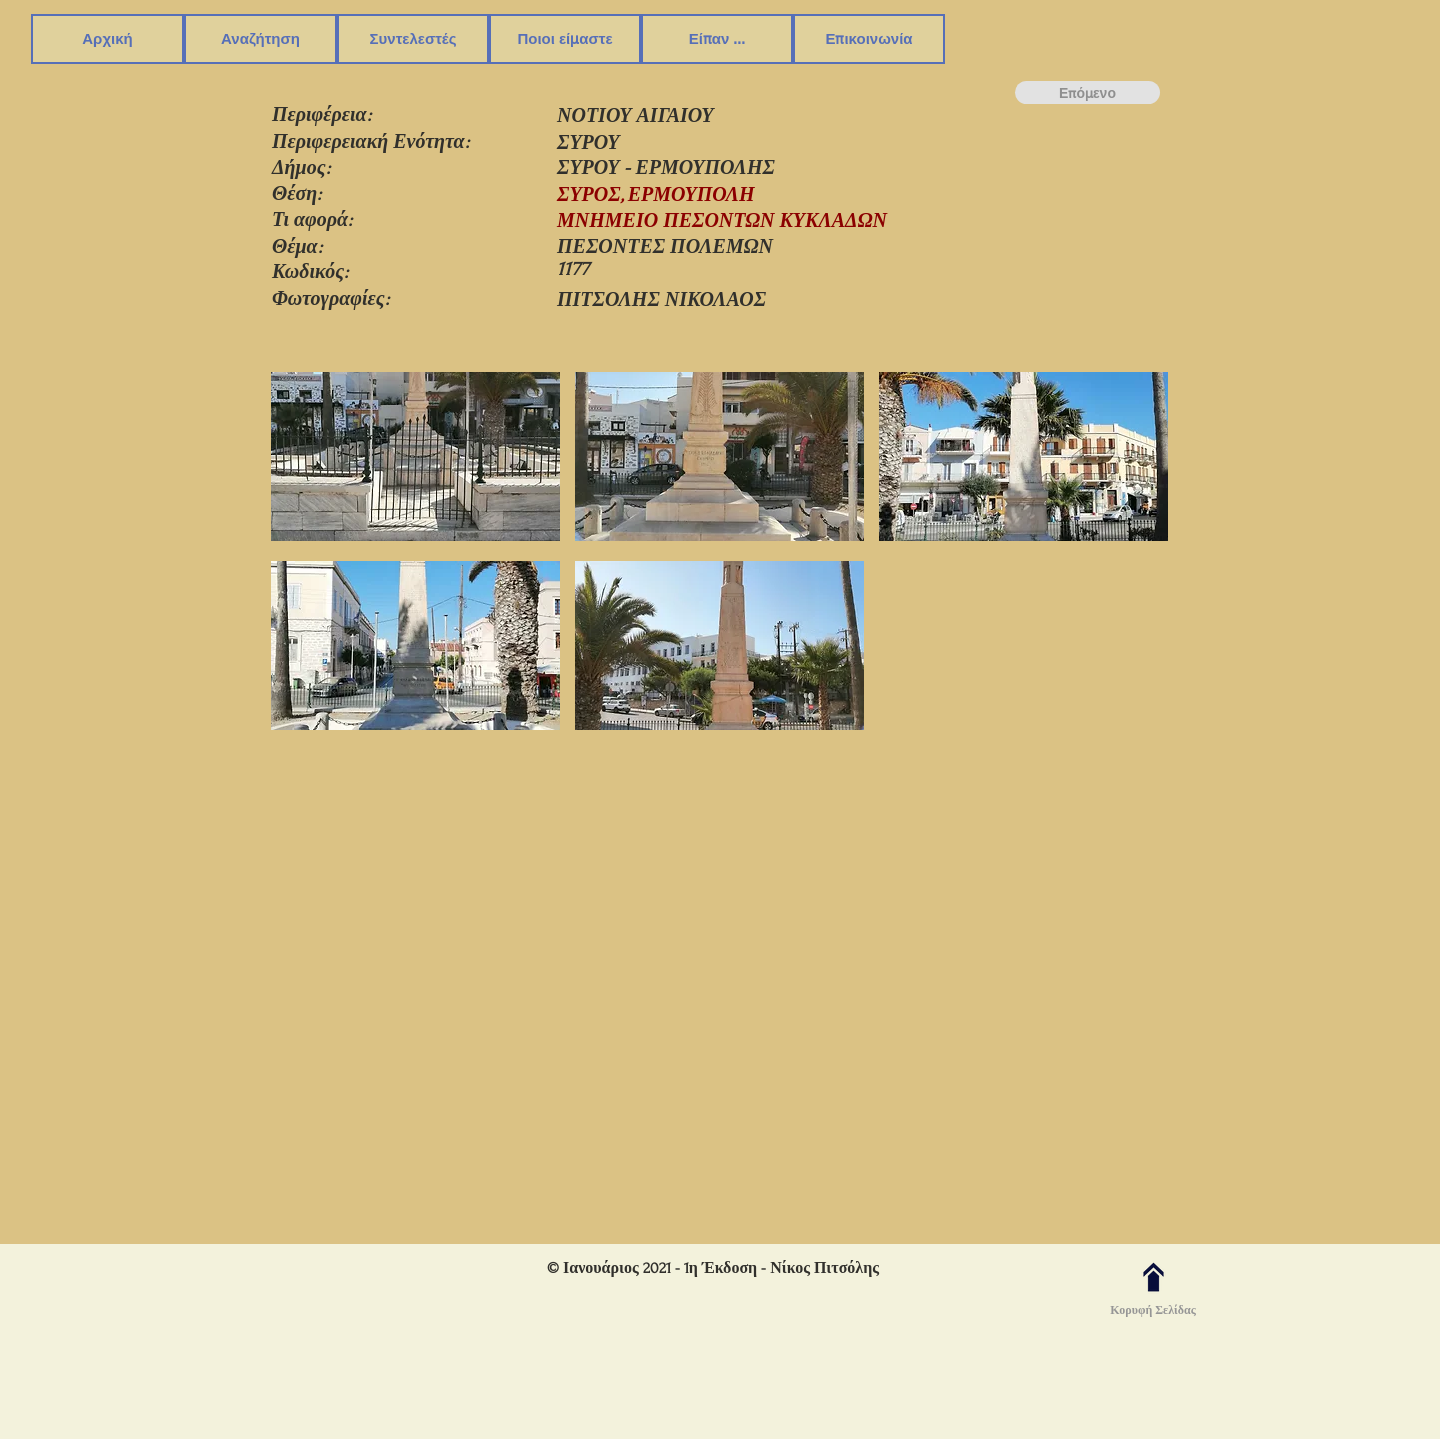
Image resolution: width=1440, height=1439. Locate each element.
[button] (260, 39)
